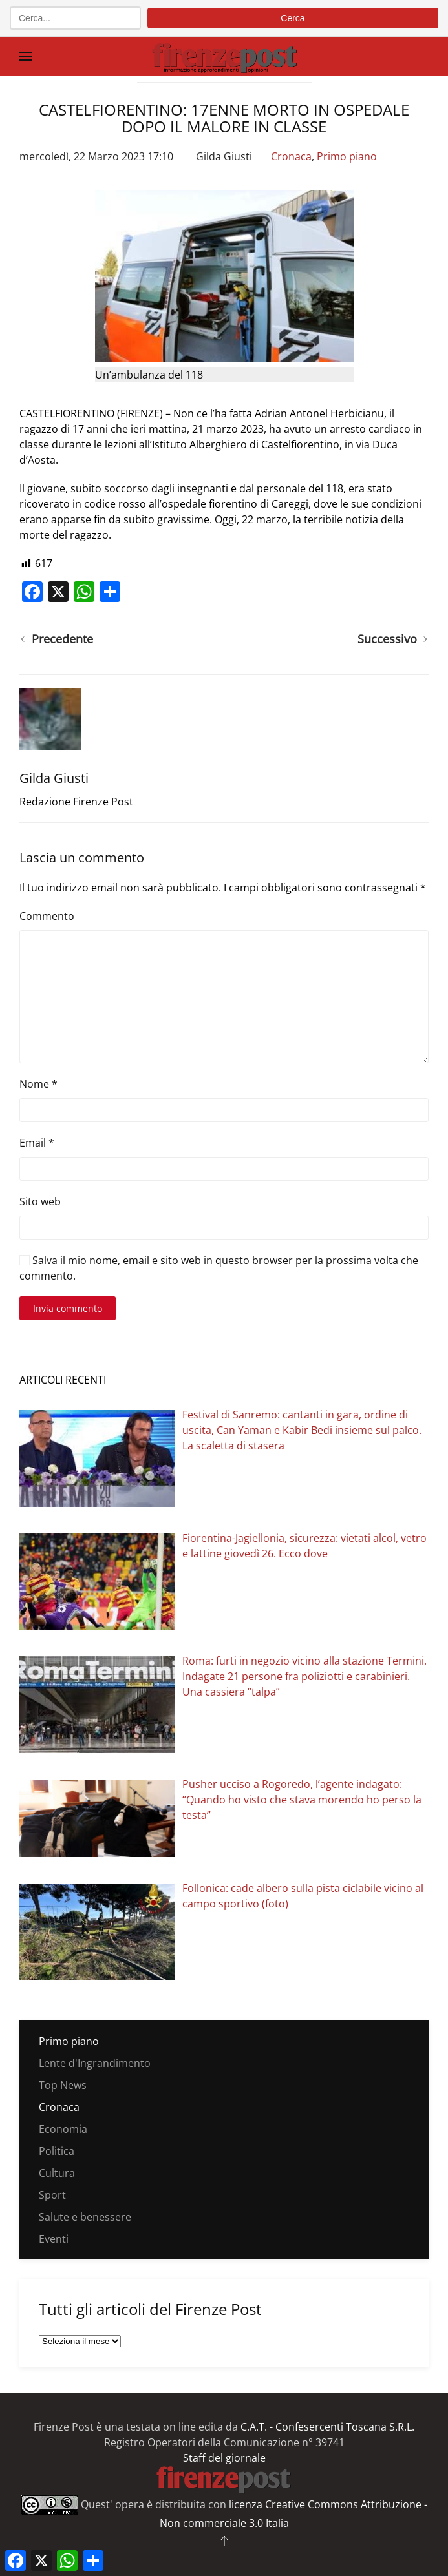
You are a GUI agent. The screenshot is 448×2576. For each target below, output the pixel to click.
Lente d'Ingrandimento (95, 2063)
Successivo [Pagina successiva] (392, 639)
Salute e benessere (85, 2217)
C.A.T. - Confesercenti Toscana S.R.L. (327, 2427)
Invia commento (67, 1308)
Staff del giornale (224, 2458)
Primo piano (347, 156)
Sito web (40, 1201)
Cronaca (291, 156)
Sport (52, 2195)
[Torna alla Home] (224, 56)
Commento (46, 916)
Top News (63, 2085)
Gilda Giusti (224, 156)
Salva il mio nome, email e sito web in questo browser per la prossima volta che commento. (218, 1268)
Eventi (54, 2239)
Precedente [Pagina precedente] (57, 639)
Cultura (57, 2173)
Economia (63, 2129)
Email (36, 1143)
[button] (25, 56)
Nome (38, 1084)
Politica (56, 2151)
